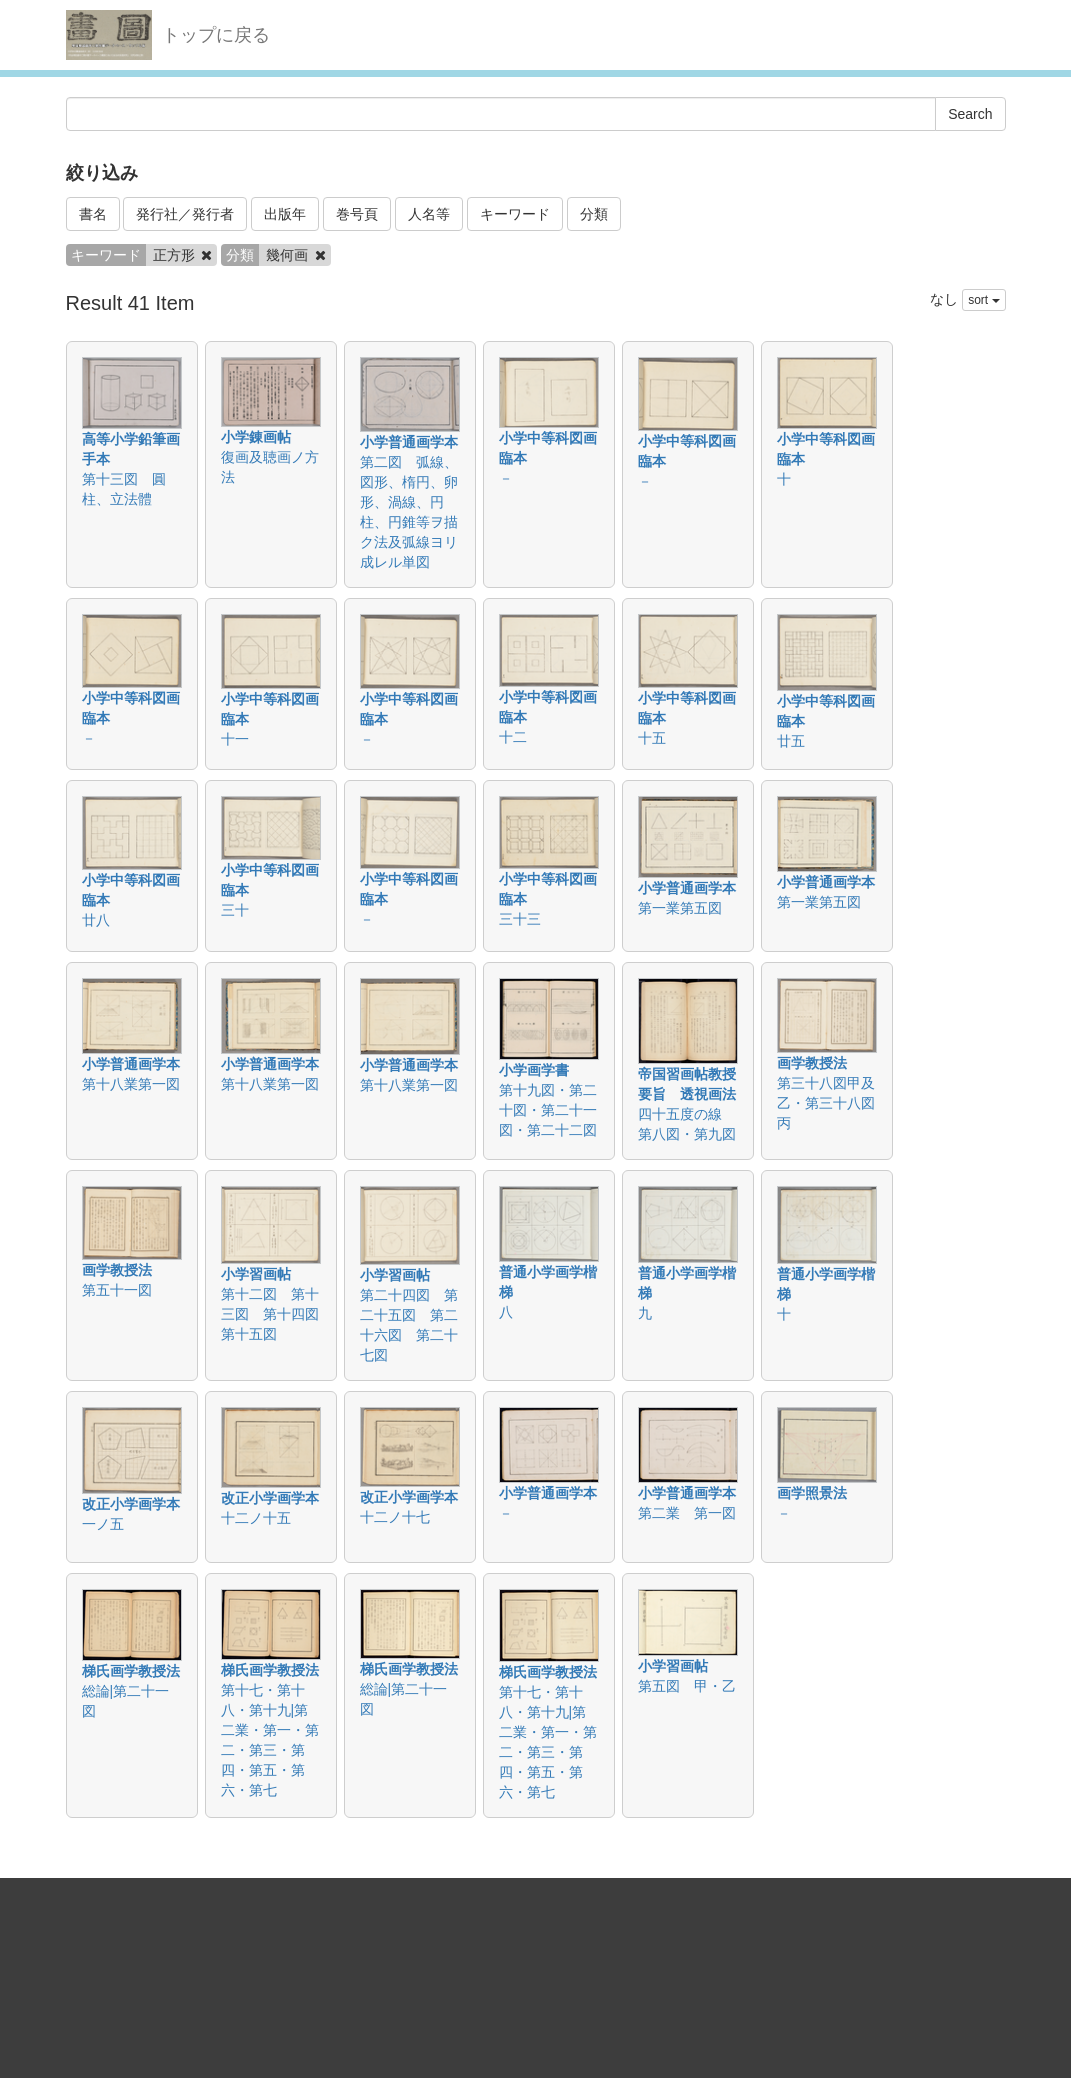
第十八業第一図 (131, 1084)
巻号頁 (357, 214)
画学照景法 (812, 1493)
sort (983, 300)
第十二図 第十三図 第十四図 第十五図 (277, 1314)
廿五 (791, 741)
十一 (235, 739)
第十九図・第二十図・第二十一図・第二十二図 (548, 1110)
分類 (594, 214)
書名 (93, 214)
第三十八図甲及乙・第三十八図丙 (826, 1103)
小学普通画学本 (409, 442)
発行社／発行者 (185, 214)
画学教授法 (812, 1063)
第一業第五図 (680, 908)
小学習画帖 (256, 1274)
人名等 (429, 214)
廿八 (96, 920)
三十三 (520, 919)
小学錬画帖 (256, 437)
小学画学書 (534, 1070)
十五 (652, 738)
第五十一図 (117, 1290)
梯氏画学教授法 (131, 1671)
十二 (513, 737)
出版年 (285, 214)
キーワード (515, 214)
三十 (235, 910)
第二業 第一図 (687, 1513)
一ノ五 (103, 1524)
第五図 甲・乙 (687, 1686)
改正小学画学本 (131, 1504)
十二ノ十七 (395, 1517)
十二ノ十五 (256, 1518)
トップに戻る (216, 35)
